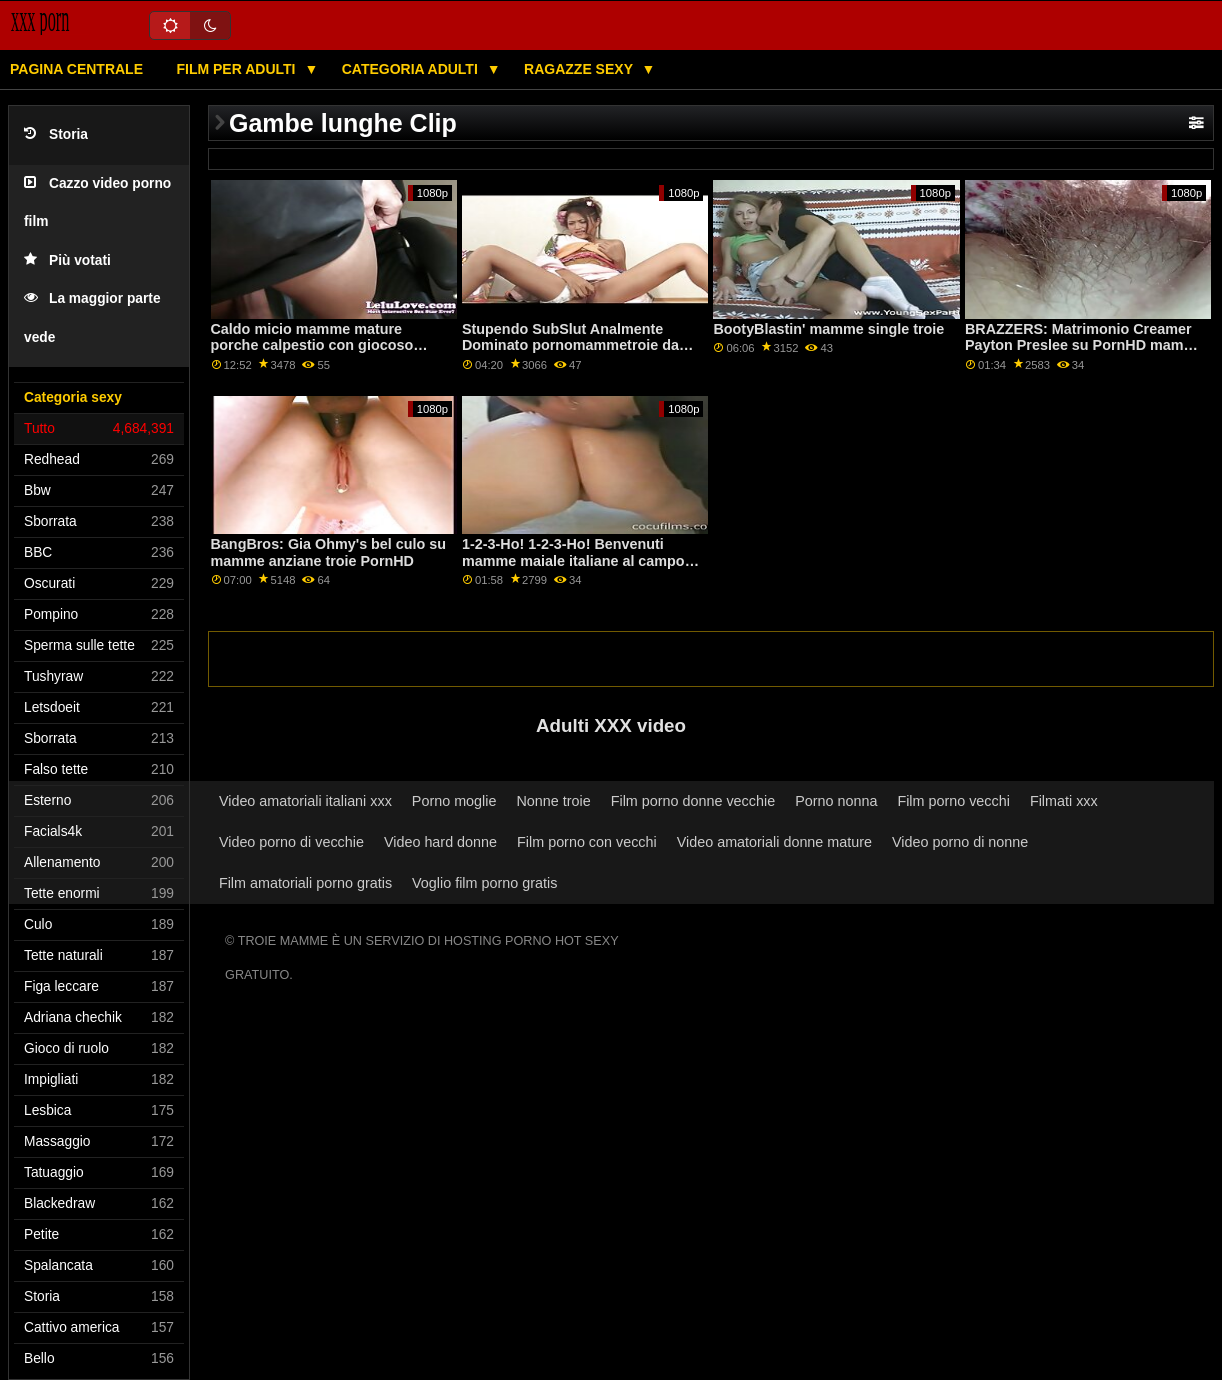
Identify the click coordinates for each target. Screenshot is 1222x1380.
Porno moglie (454, 801)
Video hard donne (440, 842)
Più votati (67, 260)
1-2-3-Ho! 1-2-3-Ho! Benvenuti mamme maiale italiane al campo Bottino (573, 560)
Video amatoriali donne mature (774, 842)
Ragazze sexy (580, 69)
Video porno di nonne (960, 842)
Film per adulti (237, 69)
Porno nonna (836, 801)
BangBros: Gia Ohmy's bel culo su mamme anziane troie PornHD (329, 552)
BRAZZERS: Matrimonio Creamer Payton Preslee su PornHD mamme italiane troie (1084, 345)
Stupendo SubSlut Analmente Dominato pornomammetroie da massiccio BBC (570, 345)
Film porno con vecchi (587, 842)
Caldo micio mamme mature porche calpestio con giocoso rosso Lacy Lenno (312, 345)
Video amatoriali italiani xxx (305, 801)
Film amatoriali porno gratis (305, 883)
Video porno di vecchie (291, 842)
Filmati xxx (1064, 801)
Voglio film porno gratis (484, 883)
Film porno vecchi (953, 801)
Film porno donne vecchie (693, 801)
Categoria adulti (412, 69)
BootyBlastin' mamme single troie (828, 329)
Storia (56, 134)
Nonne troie (553, 801)
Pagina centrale (76, 69)
